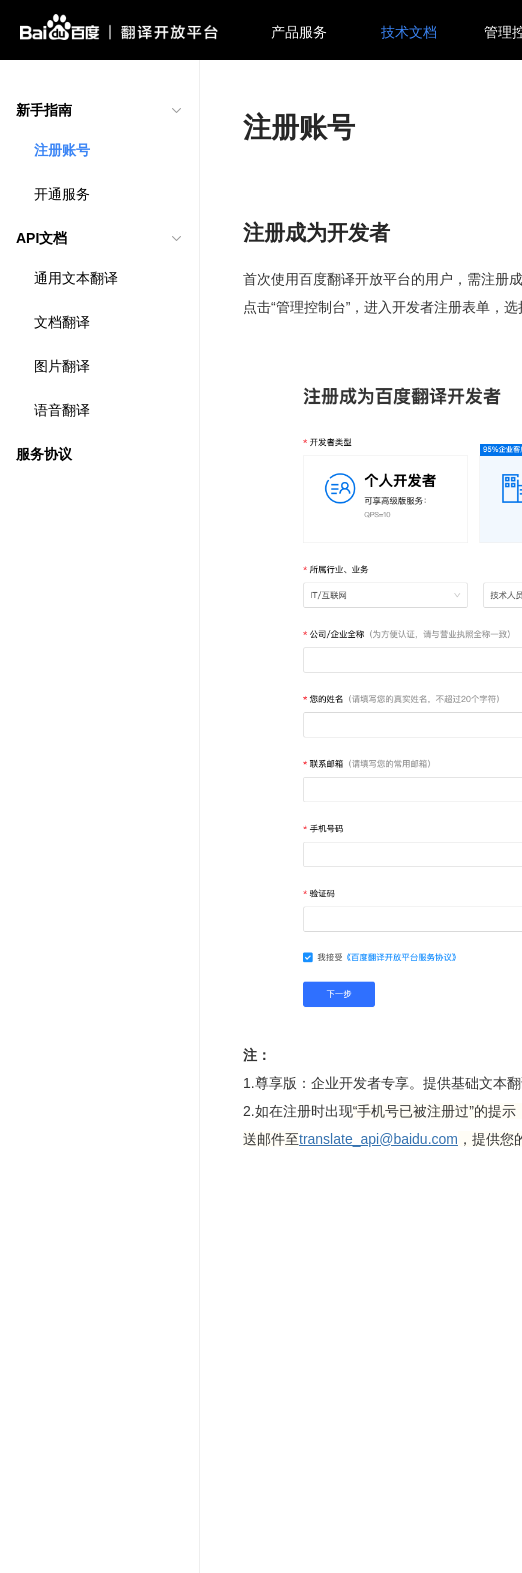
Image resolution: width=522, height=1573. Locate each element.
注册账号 (62, 150)
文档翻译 (62, 322)
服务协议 (44, 454)
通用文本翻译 (76, 278)
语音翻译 (62, 410)
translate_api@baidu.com (378, 1139)
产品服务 (299, 32)
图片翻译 (62, 366)
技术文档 (409, 32)
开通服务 (62, 194)
